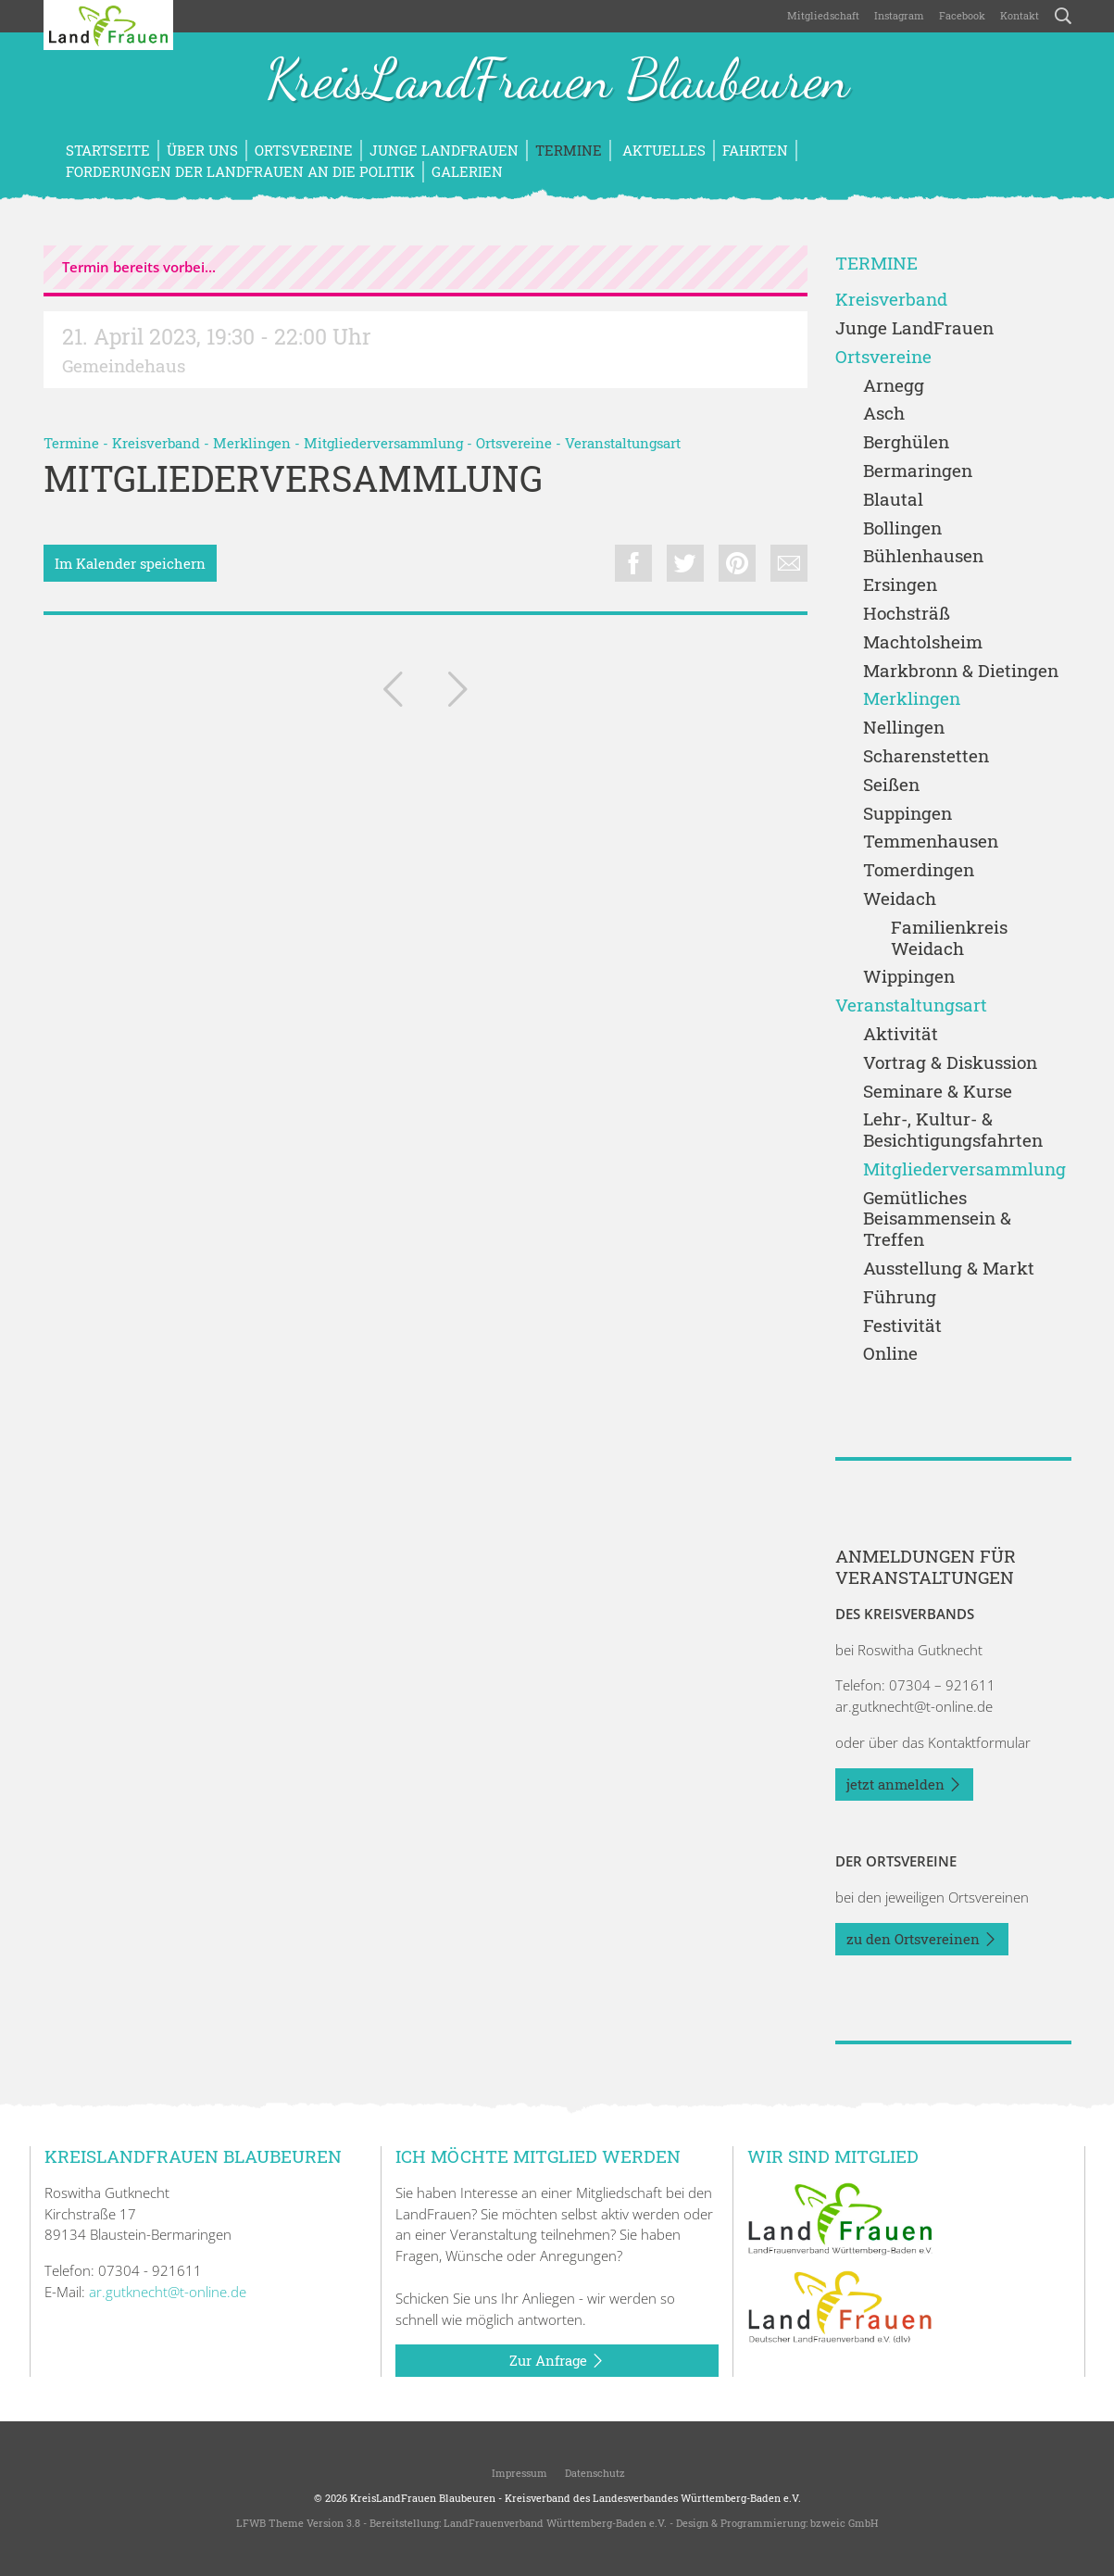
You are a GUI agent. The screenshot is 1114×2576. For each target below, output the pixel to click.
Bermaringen (917, 471)
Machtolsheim (923, 642)
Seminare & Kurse (937, 1091)
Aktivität (900, 1034)
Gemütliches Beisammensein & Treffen (937, 1218)
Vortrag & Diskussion (950, 1063)
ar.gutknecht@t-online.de (914, 1706)
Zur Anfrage (557, 2361)
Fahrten (755, 150)
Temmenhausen (930, 841)
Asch (884, 413)
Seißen (891, 785)
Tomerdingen (918, 870)
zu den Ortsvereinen (921, 1939)
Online (890, 1353)
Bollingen (902, 528)
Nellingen (904, 727)
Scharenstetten (926, 756)
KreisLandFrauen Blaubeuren (557, 81)
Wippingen (909, 976)
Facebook (962, 15)
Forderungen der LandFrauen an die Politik (240, 171)
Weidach (899, 899)
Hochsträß (906, 613)
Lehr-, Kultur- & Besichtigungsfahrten (953, 1130)
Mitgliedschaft (823, 15)
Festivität (902, 1326)
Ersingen (900, 585)
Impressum (518, 2473)
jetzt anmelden (904, 1785)
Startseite (108, 150)
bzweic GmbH (844, 2523)
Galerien (467, 171)
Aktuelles (662, 150)
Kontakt (1019, 15)
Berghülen (906, 442)
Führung (899, 1297)
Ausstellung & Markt (948, 1268)
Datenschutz (593, 2473)
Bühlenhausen (923, 556)
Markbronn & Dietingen (960, 671)
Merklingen (252, 443)
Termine (568, 150)
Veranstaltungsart (623, 443)
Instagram (899, 15)
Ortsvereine (304, 150)
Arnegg (893, 385)
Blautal (893, 499)
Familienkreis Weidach (949, 938)
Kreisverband (156, 443)
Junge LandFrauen (444, 150)
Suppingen (907, 813)
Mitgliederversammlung (383, 443)
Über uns (202, 150)
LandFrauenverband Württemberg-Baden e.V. (555, 2523)
